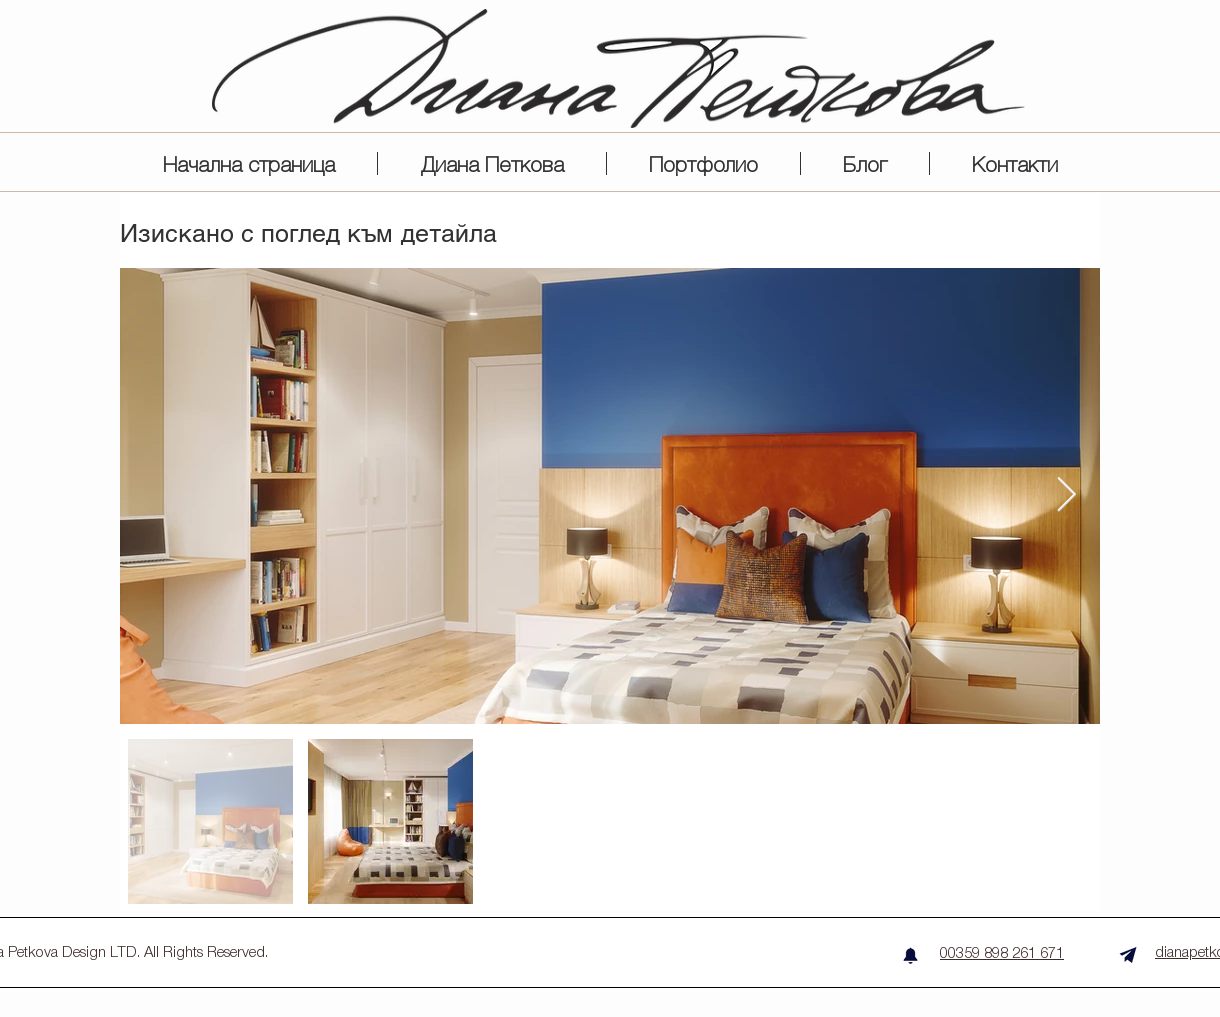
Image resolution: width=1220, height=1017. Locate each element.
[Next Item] (1066, 495)
